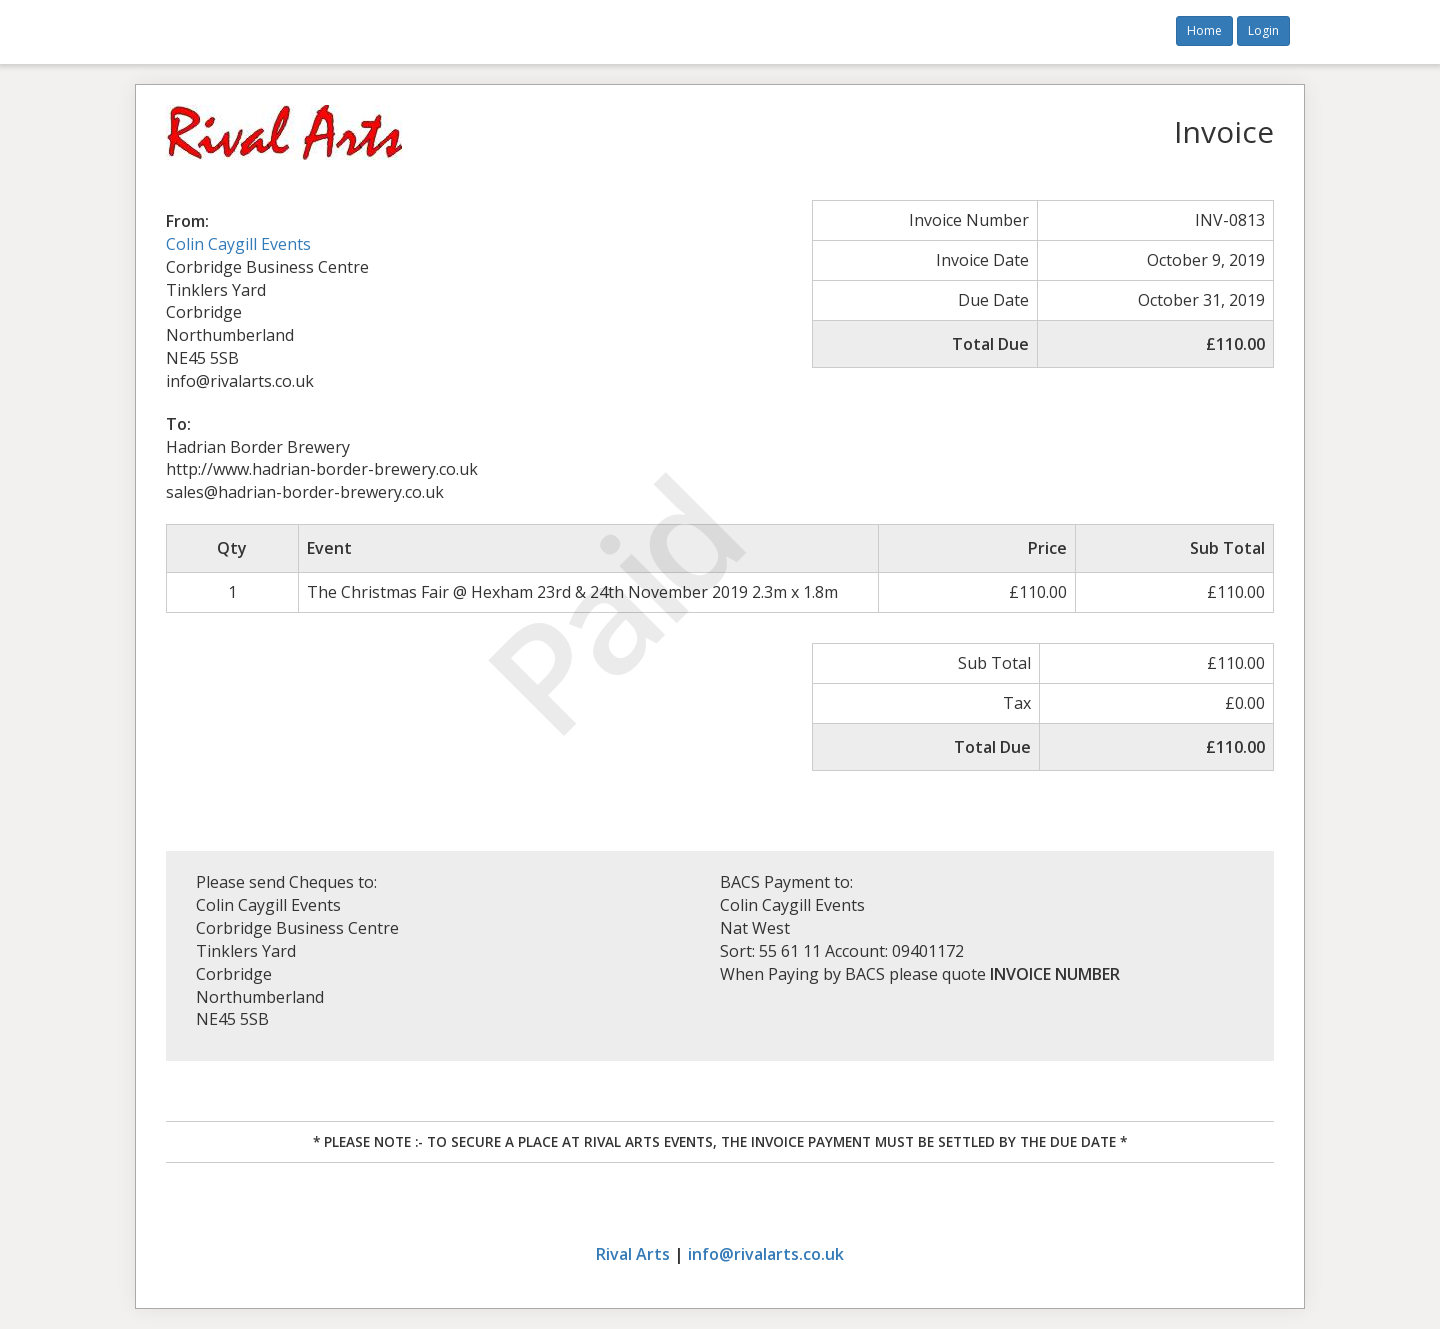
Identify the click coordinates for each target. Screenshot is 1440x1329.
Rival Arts (633, 1254)
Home (1204, 30)
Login (1263, 30)
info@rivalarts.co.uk (766, 1254)
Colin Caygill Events (238, 244)
